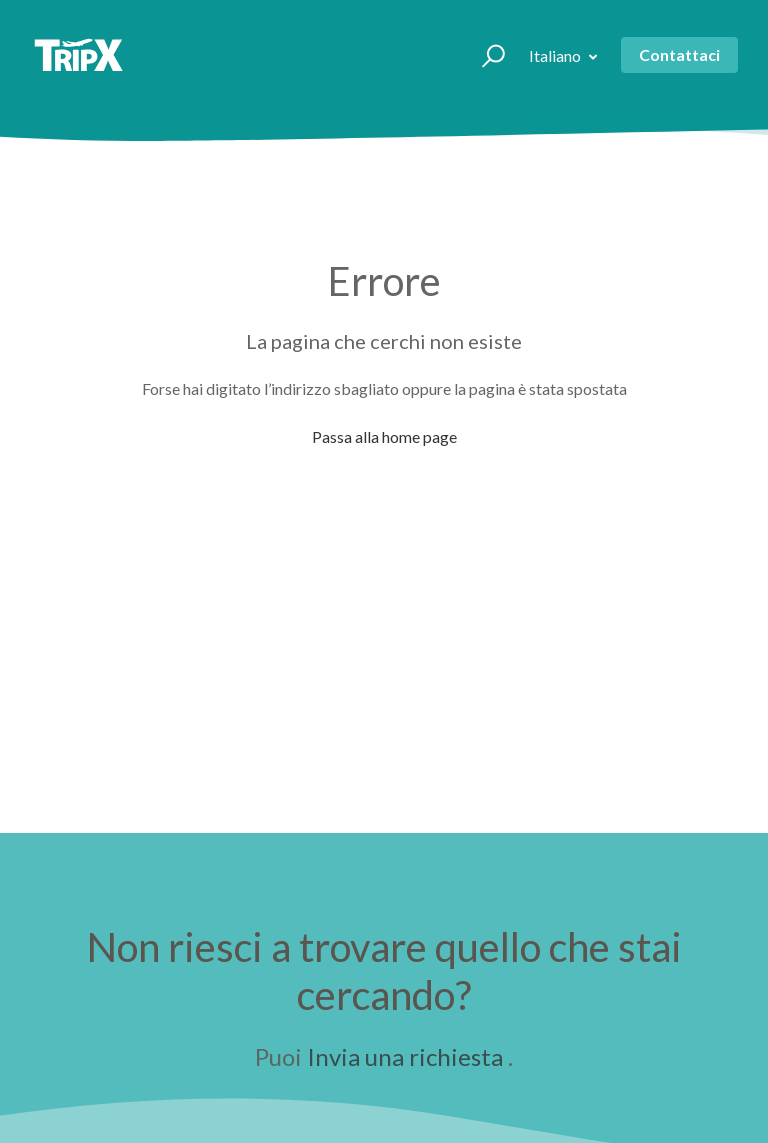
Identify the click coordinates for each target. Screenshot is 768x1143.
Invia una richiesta (405, 1056)
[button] (484, 55)
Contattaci (679, 54)
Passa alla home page (384, 436)
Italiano (556, 55)
